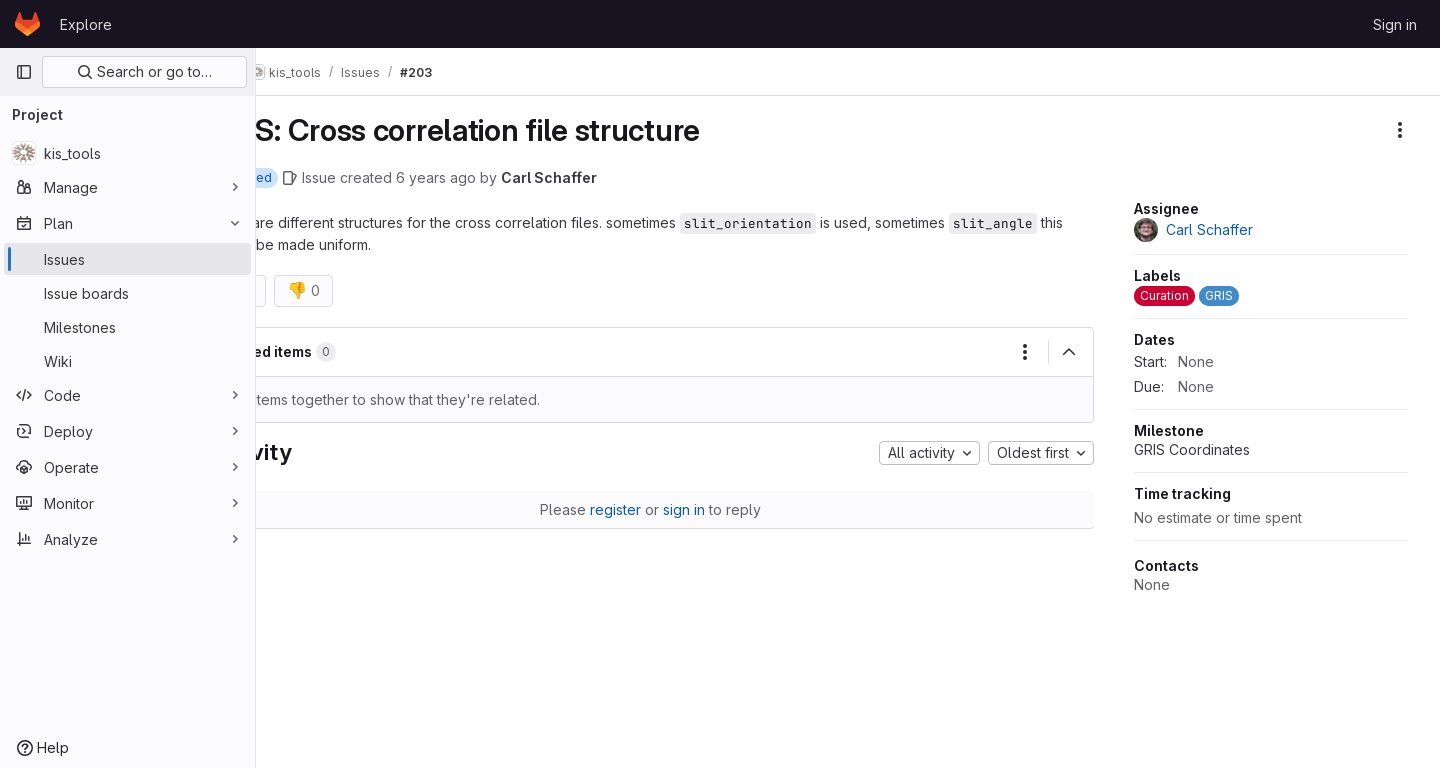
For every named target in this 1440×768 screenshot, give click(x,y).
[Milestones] (127, 327)
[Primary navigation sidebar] (24, 72)
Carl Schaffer (622, 177)
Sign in (1395, 24)
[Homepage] (27, 24)
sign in (721, 510)
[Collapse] (1069, 353)
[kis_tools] (127, 153)
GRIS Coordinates (1192, 449)
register (652, 510)
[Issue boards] (127, 293)
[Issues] (127, 259)
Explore (86, 24)
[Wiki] (127, 361)
